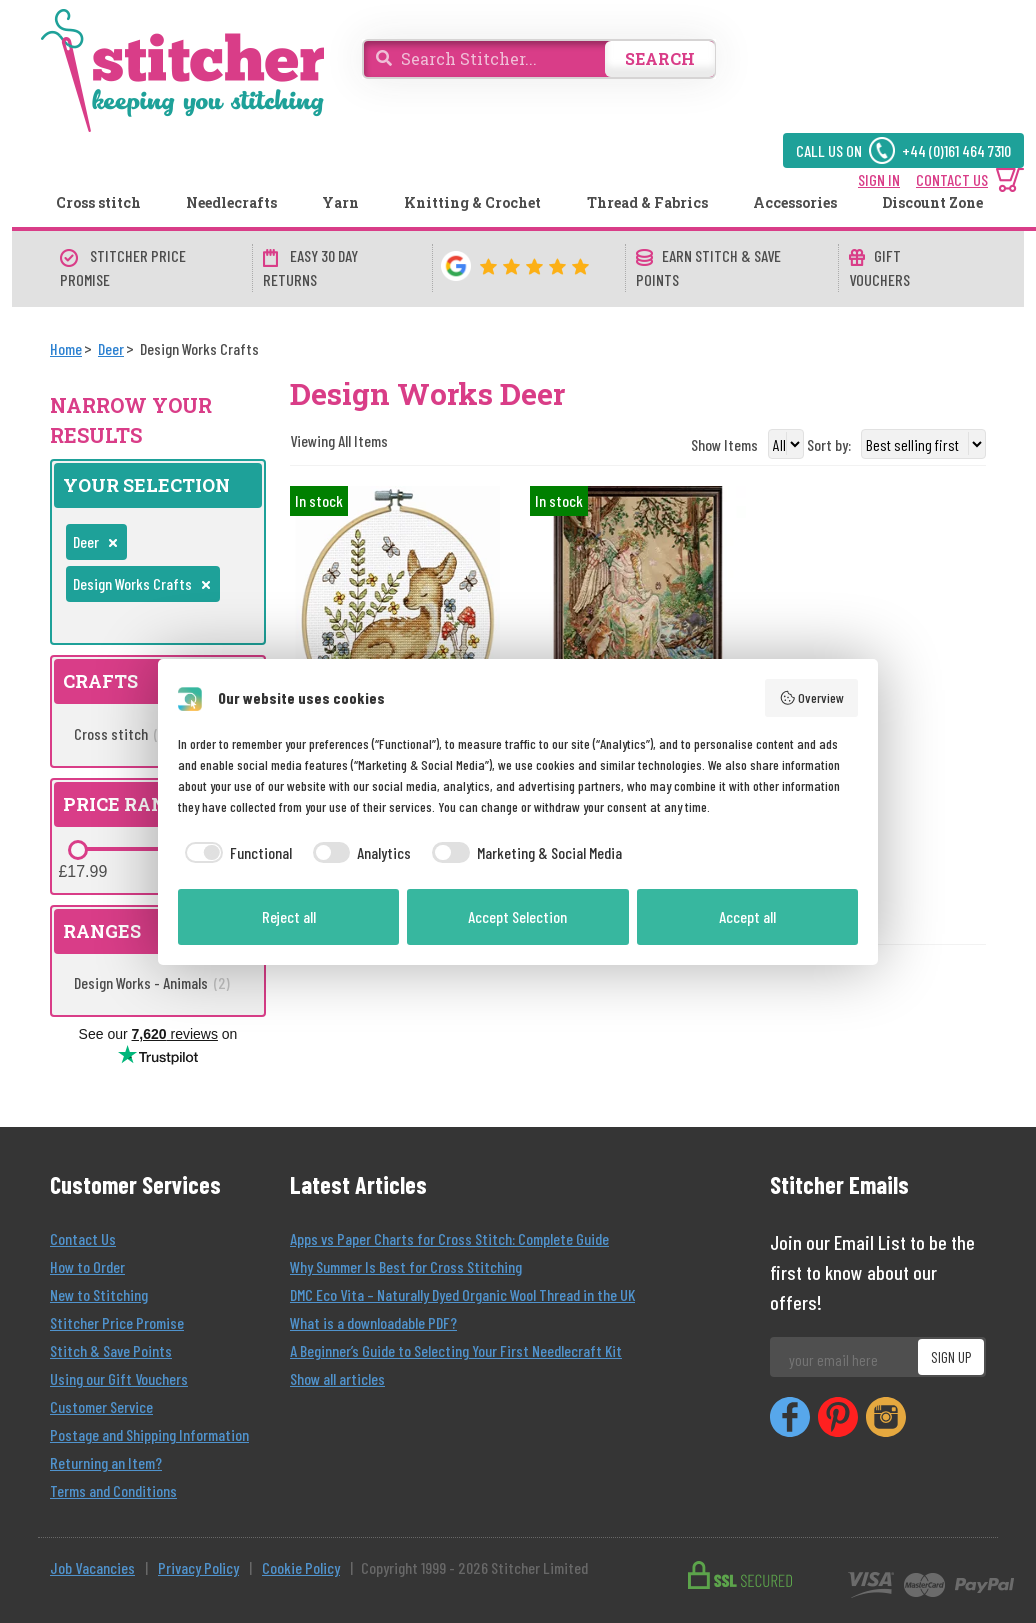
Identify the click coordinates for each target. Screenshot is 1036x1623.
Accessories (795, 202)
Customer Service (101, 1406)
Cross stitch (98, 202)
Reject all (289, 916)
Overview (812, 698)
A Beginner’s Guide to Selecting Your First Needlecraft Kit (456, 1350)
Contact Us (83, 1238)
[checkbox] (235, 853)
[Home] (66, 348)
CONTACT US (952, 179)
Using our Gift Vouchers (119, 1378)
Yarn (340, 202)
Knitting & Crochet (472, 202)
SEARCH (660, 58)
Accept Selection (517, 916)
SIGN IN (879, 179)
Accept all (747, 916)
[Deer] (111, 348)
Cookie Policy (301, 1567)
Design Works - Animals (152, 982)
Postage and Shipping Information (149, 1434)
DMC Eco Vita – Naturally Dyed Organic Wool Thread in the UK (462, 1294)
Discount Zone (932, 202)
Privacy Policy (198, 1567)
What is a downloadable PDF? (373, 1322)
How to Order (87, 1266)
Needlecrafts (231, 202)
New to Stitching (99, 1294)
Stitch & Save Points (111, 1350)
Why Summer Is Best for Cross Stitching (406, 1266)
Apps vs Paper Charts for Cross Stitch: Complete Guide (449, 1238)
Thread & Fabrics (647, 202)
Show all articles (337, 1378)
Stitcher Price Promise (117, 1322)
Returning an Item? (106, 1462)
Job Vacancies (92, 1567)
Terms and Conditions (113, 1490)
